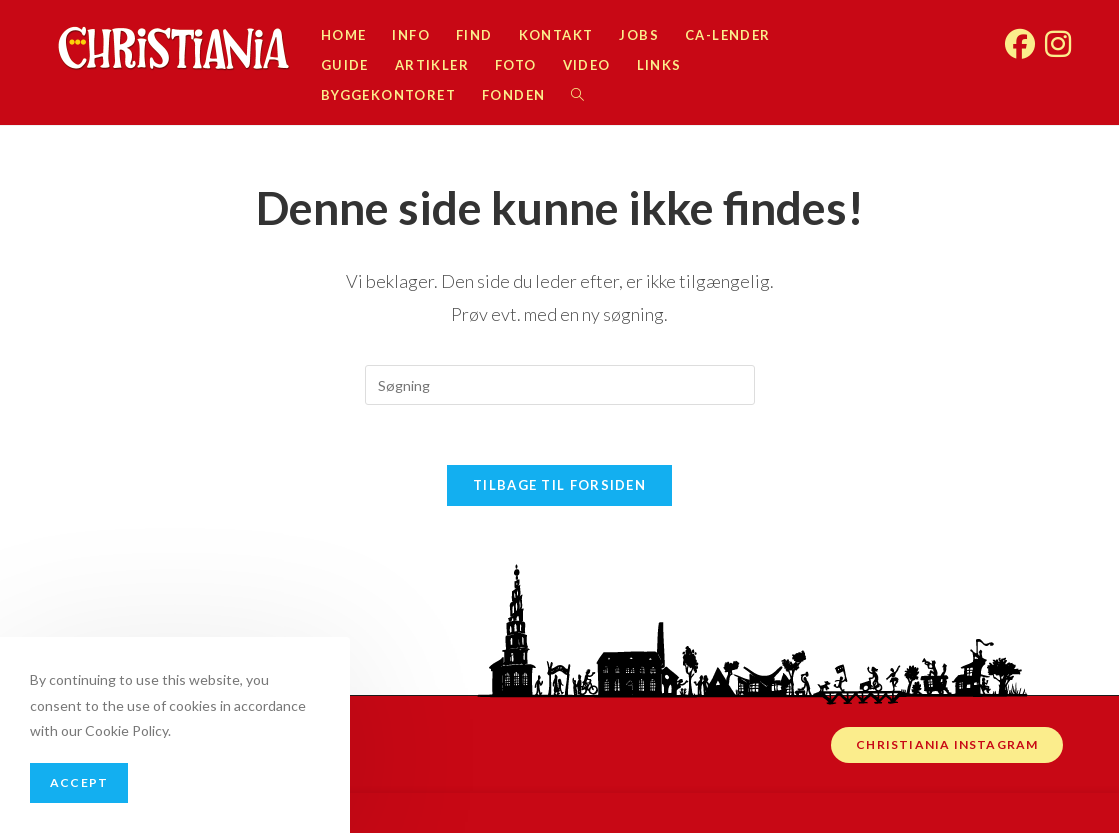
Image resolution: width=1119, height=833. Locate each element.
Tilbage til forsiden (559, 485)
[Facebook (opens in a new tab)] (1020, 33)
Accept (79, 782)
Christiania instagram (947, 744)
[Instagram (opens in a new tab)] (1058, 33)
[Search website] (577, 95)
